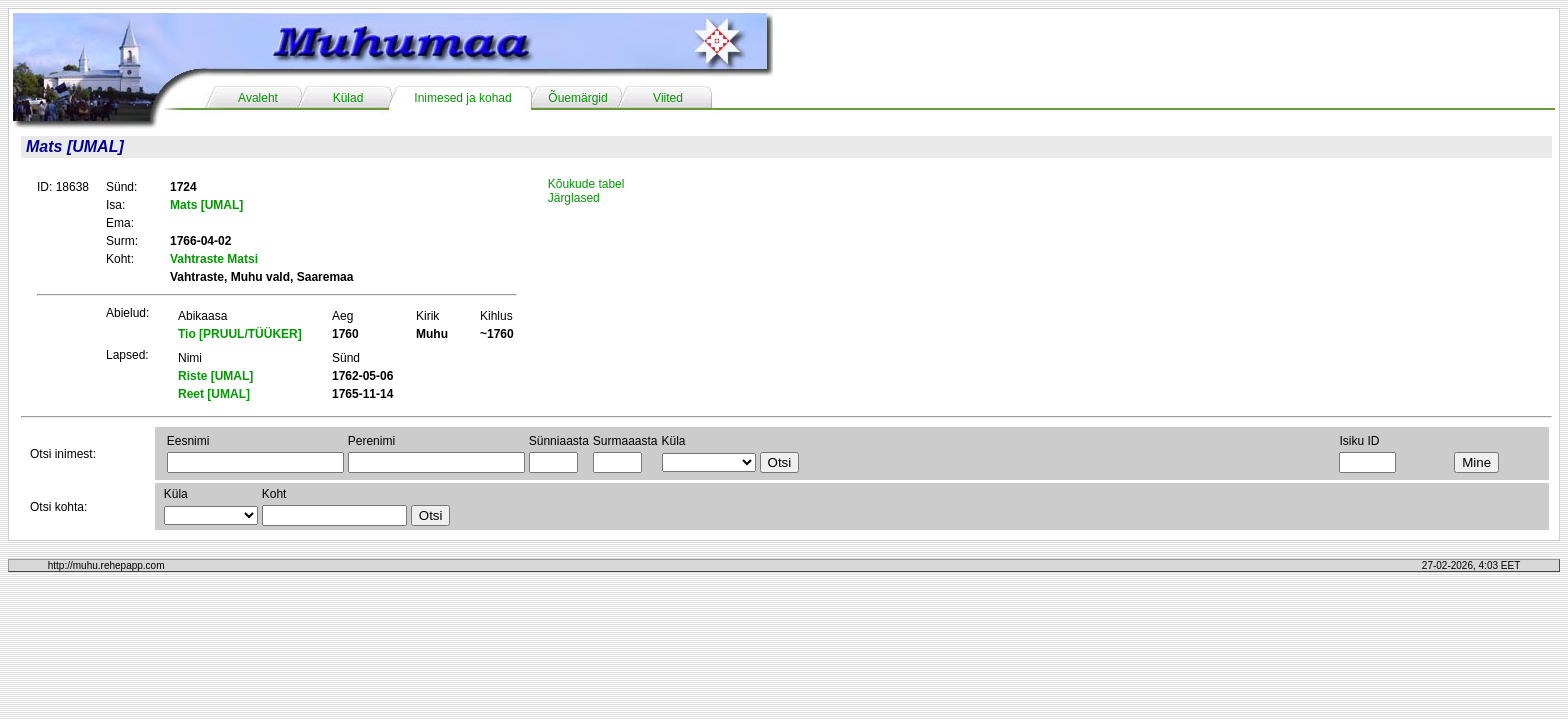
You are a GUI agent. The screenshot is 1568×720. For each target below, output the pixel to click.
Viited (668, 98)
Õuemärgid (577, 98)
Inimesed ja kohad (462, 98)
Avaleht (258, 98)
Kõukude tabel (586, 184)
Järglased (574, 198)
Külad (348, 98)
